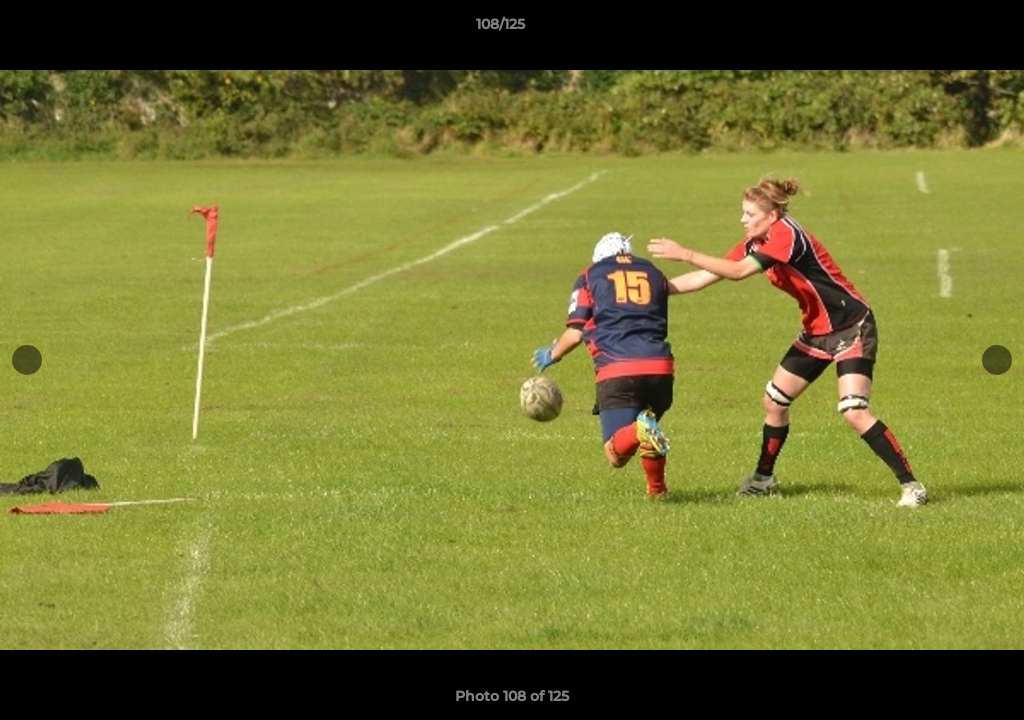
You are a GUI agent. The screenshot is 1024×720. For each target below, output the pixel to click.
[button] (940, 29)
